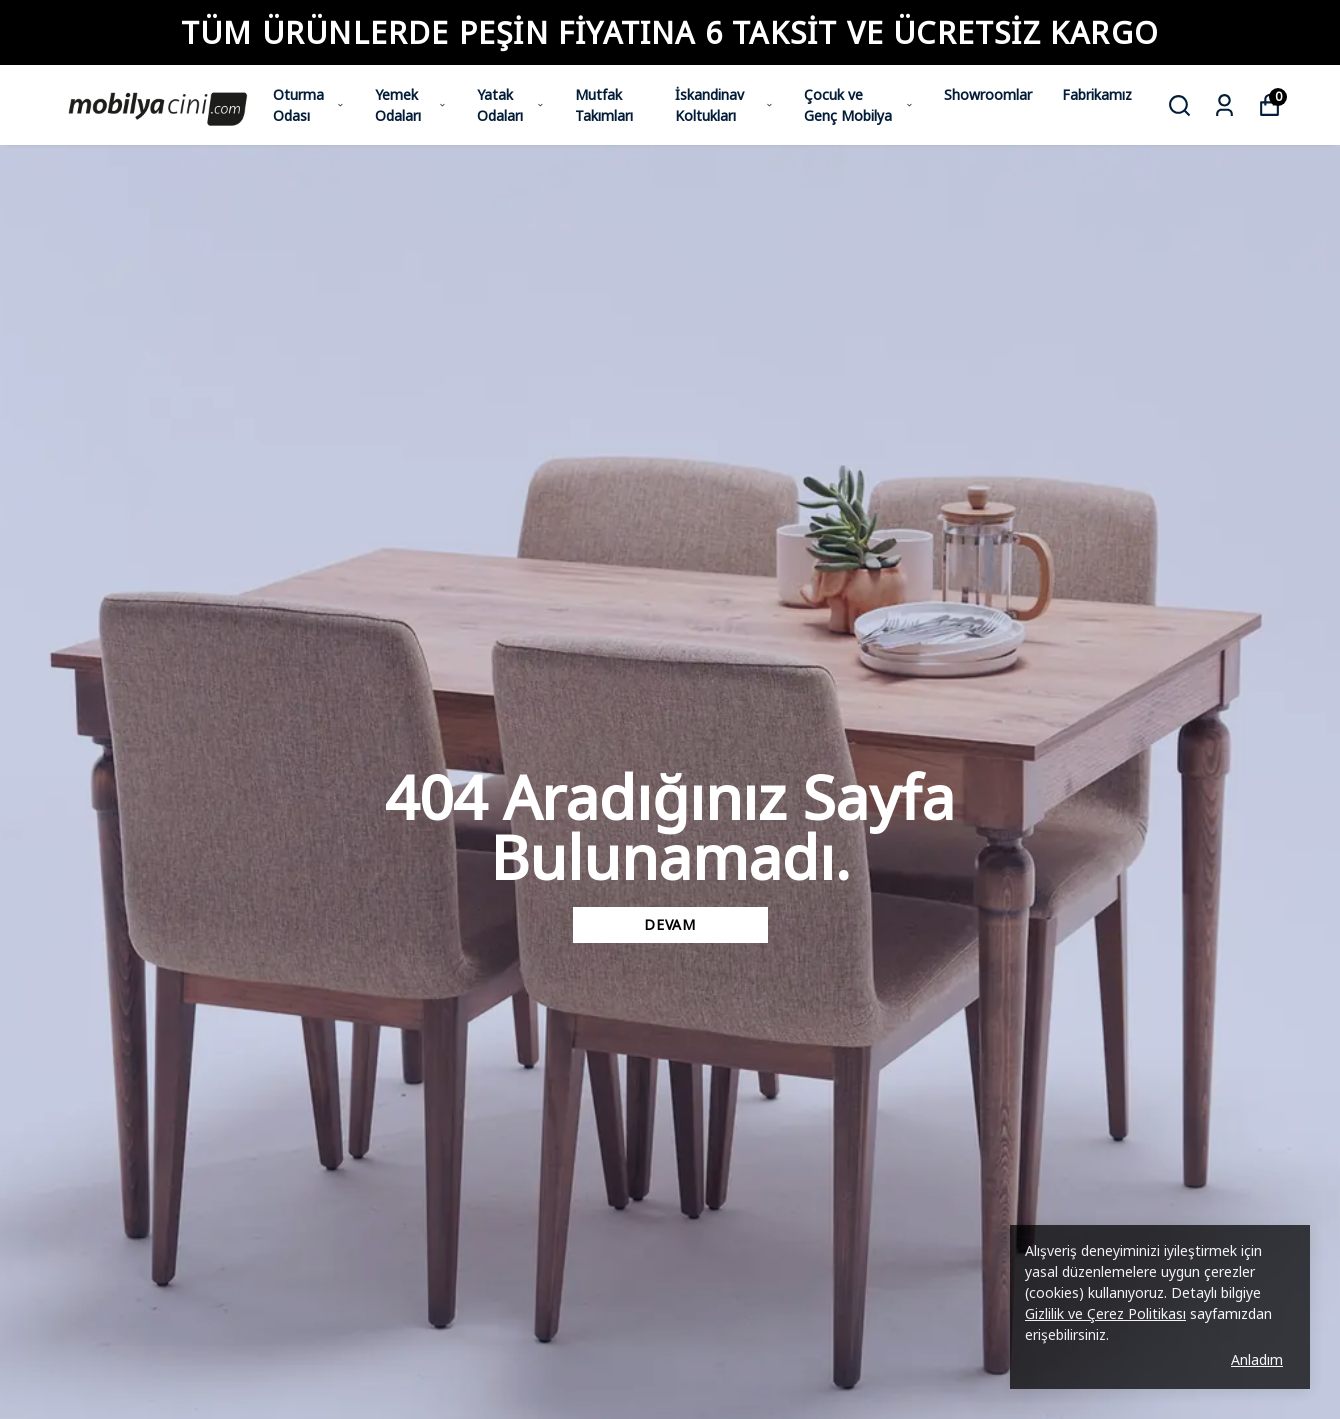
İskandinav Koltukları (724, 105)
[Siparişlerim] (1224, 105)
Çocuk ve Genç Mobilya (859, 105)
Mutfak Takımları (604, 105)
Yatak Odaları (511, 105)
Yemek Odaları (411, 105)
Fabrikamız (1097, 94)
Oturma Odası (309, 105)
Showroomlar (988, 94)
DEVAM (670, 924)
